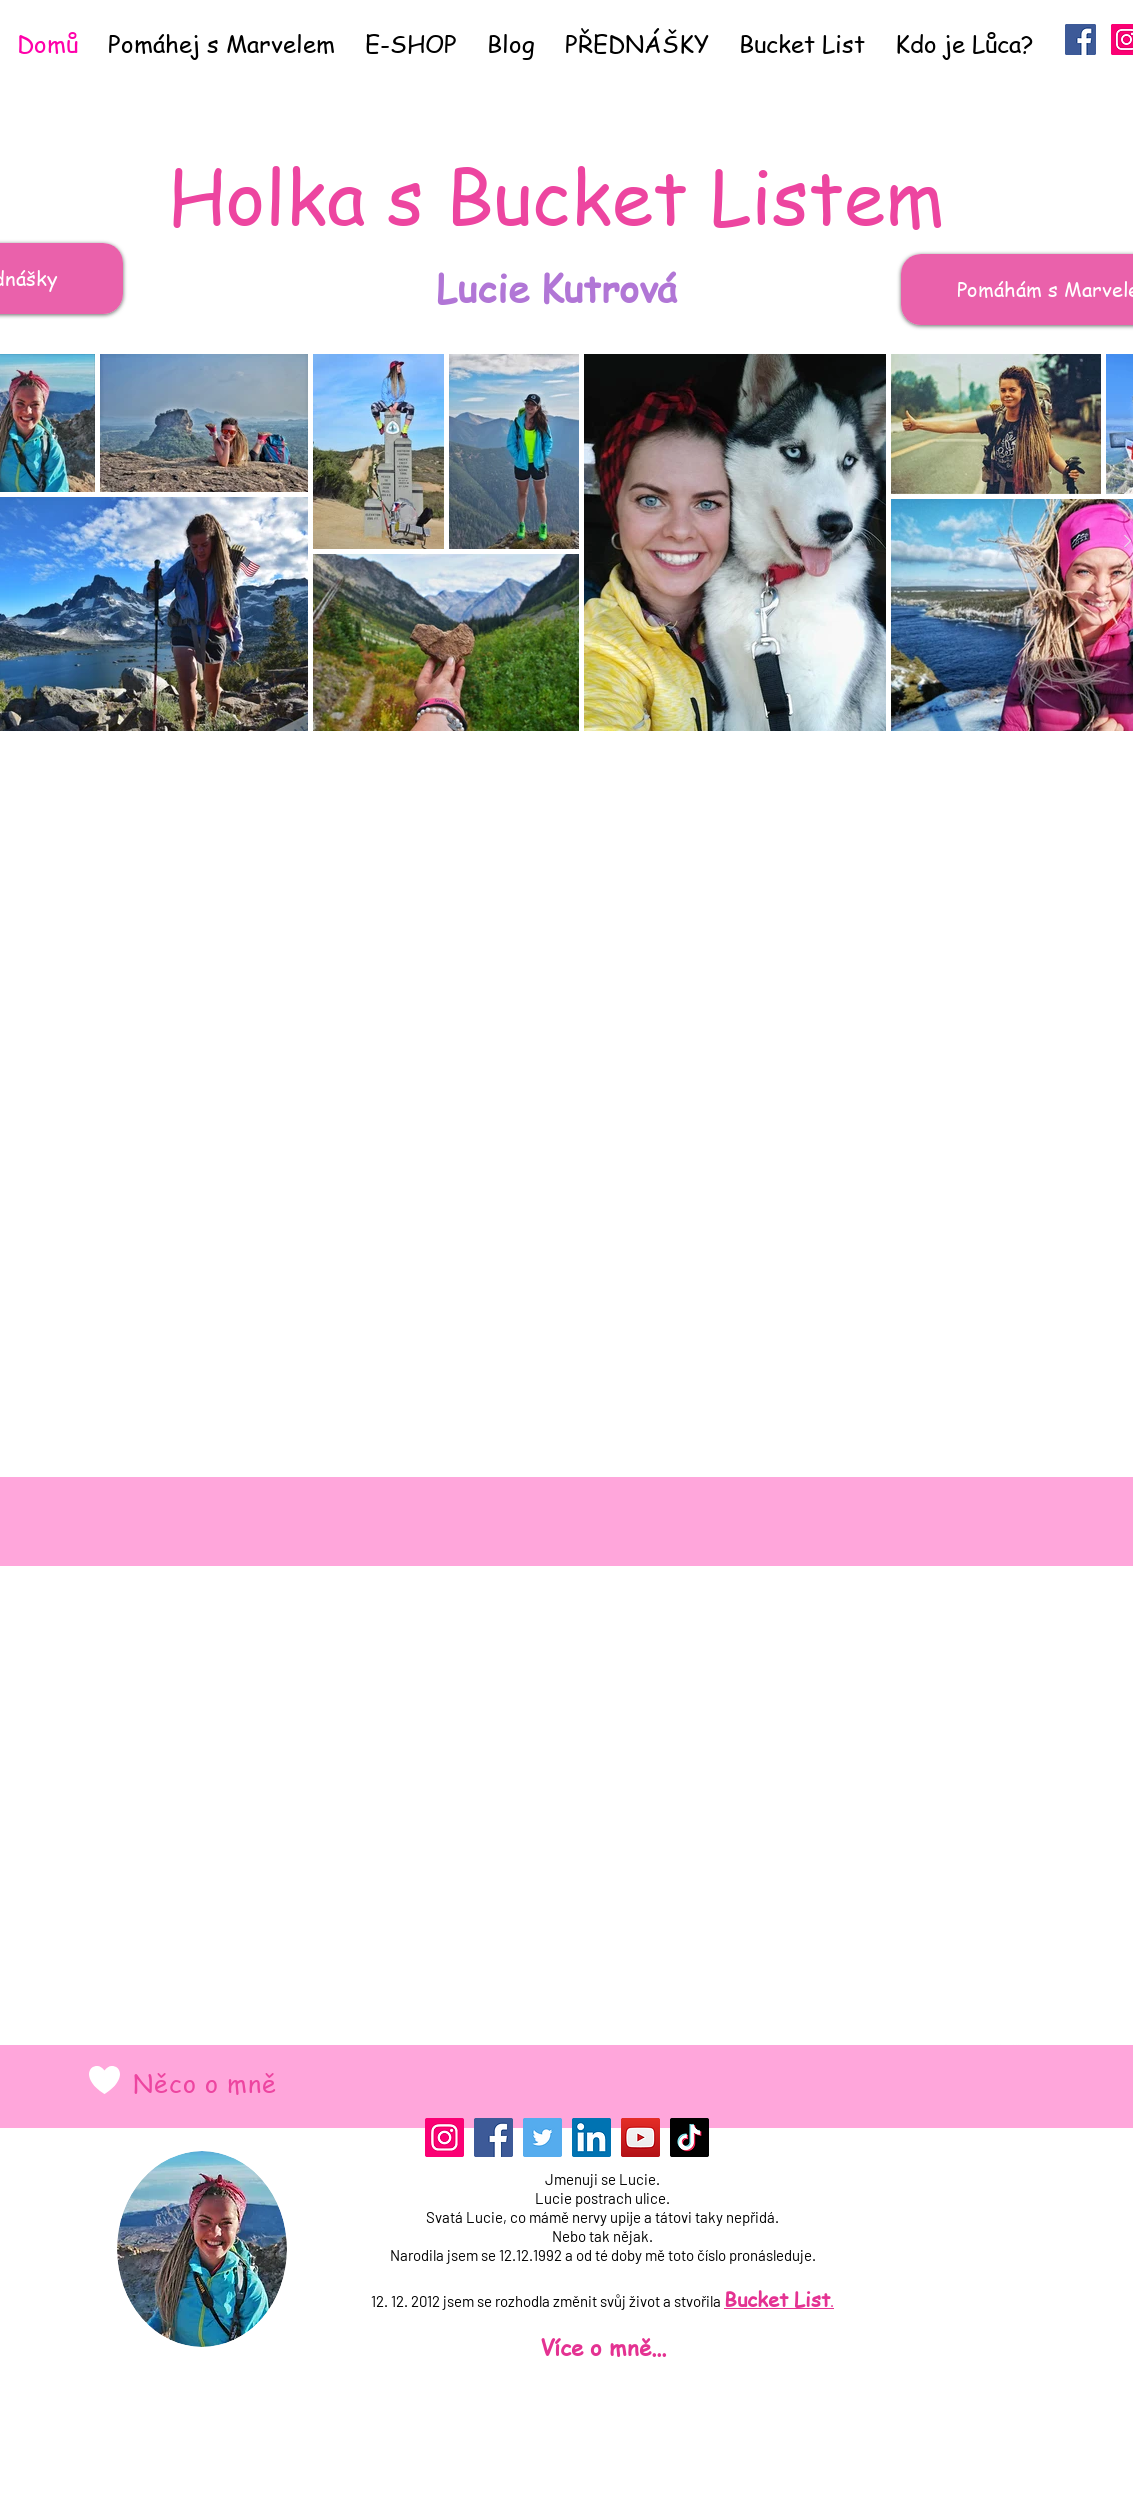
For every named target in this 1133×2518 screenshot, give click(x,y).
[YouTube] (640, 2137)
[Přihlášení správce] (584, 2502)
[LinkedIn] (591, 2137)
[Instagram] (444, 2137)
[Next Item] (1128, 542)
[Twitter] (542, 2137)
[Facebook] (493, 2137)
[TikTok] (689, 2137)
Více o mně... (603, 2347)
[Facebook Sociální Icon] (1080, 39)
